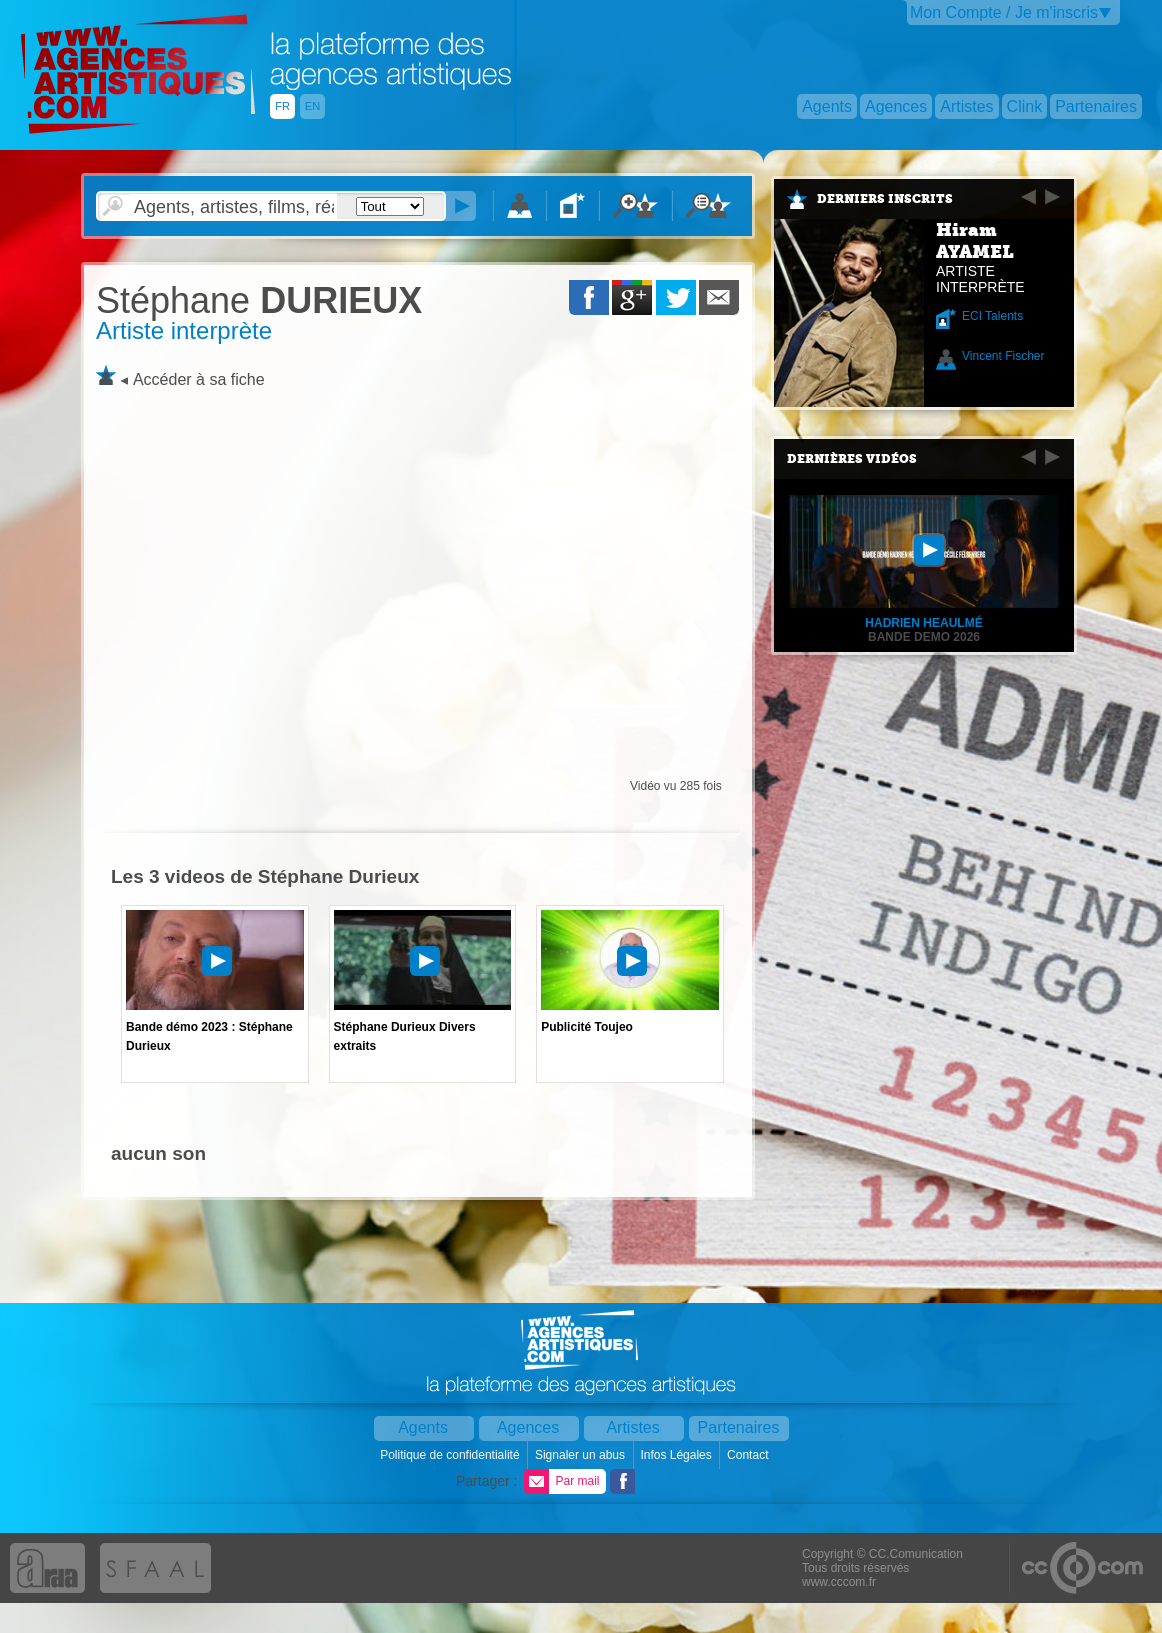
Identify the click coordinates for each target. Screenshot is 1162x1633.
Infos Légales (677, 1455)
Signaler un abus (581, 1455)
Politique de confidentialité (451, 1455)
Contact (749, 1455)
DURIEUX (259, 300)
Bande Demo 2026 (924, 637)
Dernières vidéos (852, 459)
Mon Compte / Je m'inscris (1004, 12)
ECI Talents (992, 316)
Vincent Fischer (1003, 356)
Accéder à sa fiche (199, 379)
